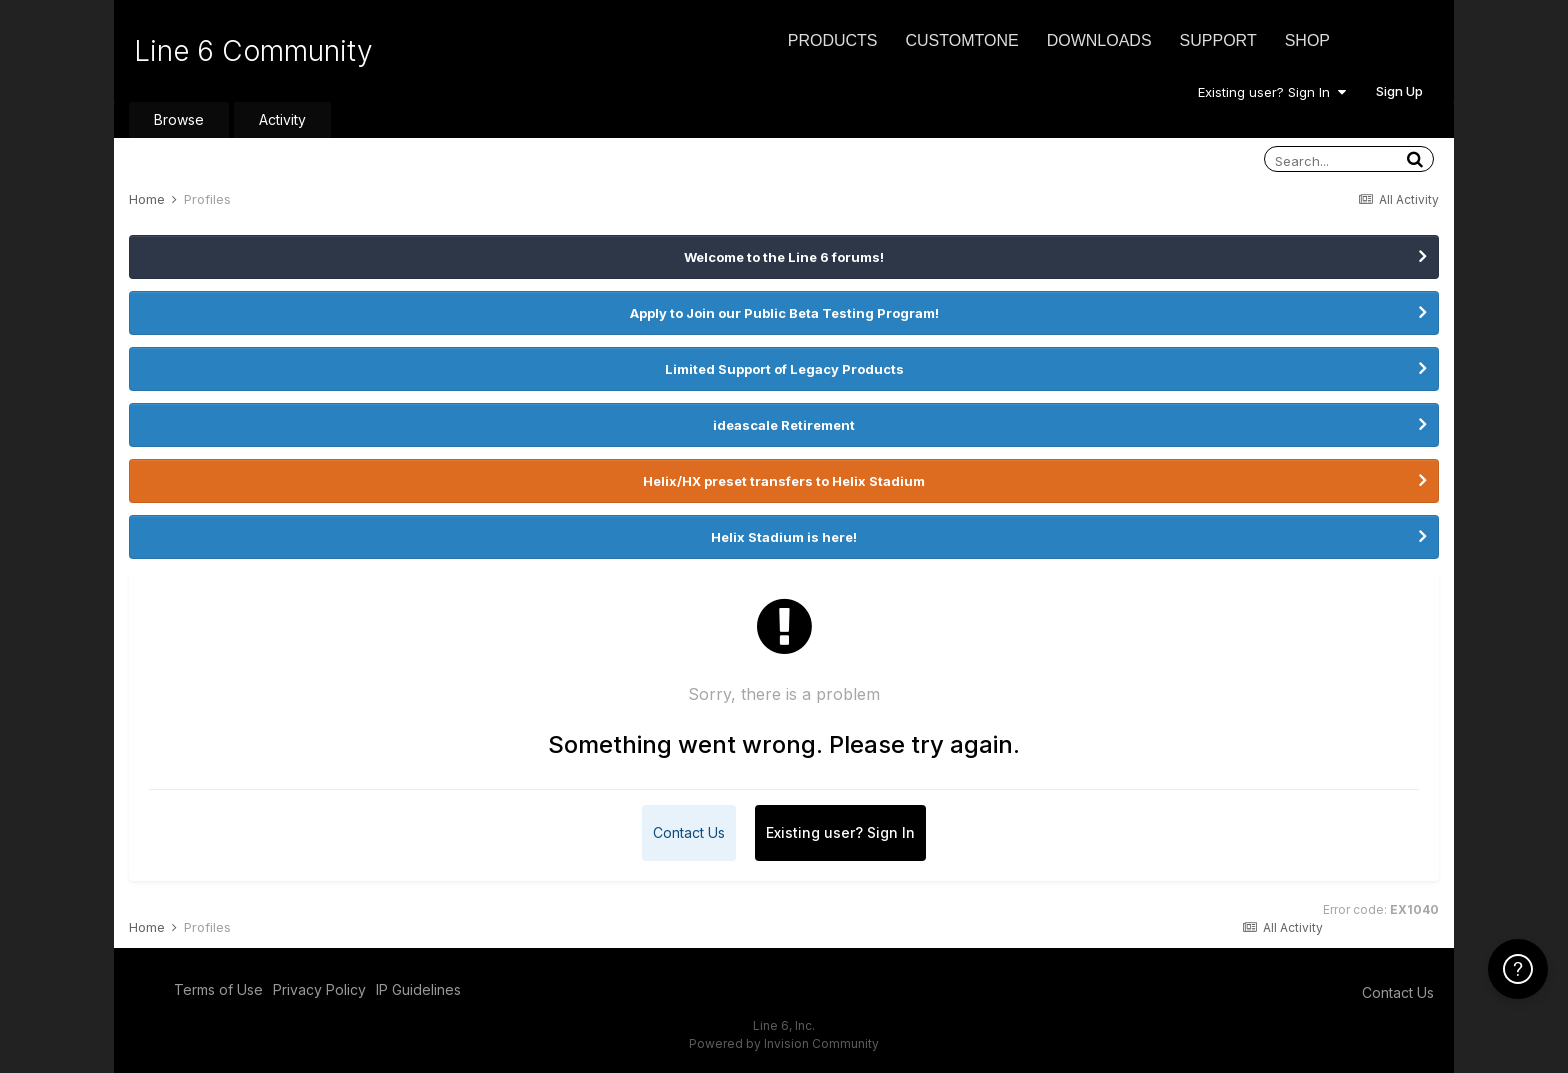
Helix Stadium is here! (784, 537)
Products (833, 40)
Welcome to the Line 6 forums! (784, 257)
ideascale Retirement (784, 425)
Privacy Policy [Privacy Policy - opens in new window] (319, 989)
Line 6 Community (253, 51)
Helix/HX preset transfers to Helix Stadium (784, 481)
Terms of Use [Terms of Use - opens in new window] (218, 989)
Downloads (1099, 40)
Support (1218, 40)
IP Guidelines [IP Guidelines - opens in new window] (418, 989)
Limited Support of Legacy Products (784, 369)
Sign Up (1399, 91)
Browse (179, 119)
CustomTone (961, 40)
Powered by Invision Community (784, 1043)
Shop (1307, 40)
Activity (282, 119)
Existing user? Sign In (1272, 92)
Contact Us (689, 832)
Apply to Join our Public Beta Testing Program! (784, 313)
